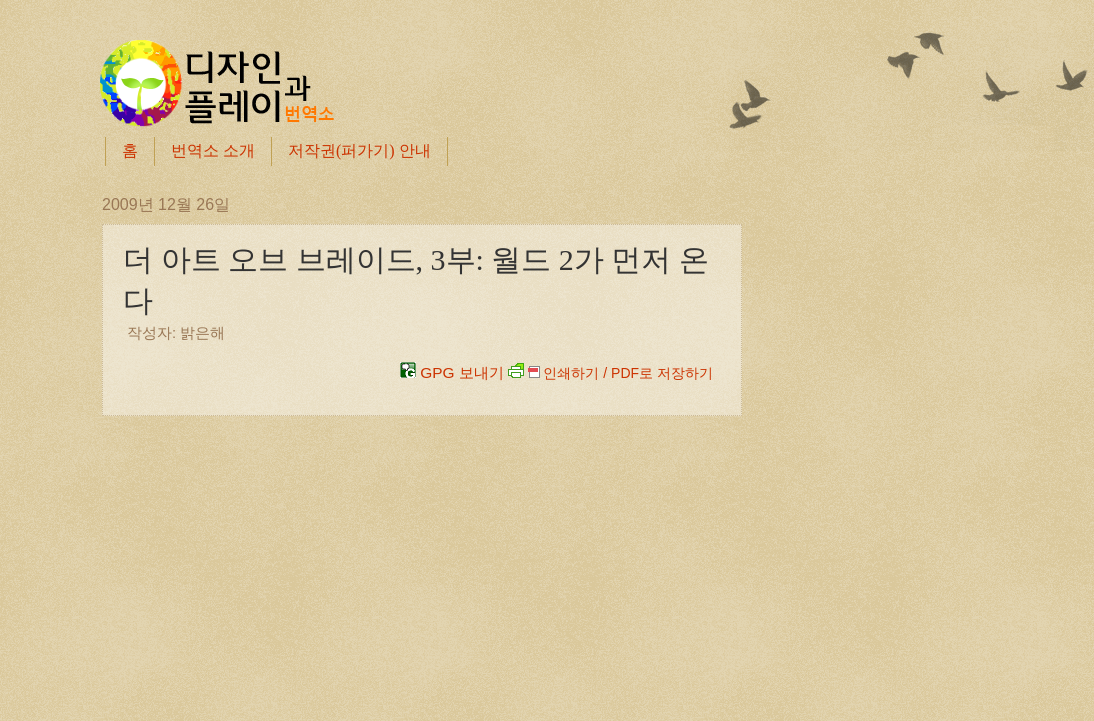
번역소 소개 (213, 150)
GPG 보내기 (452, 372)
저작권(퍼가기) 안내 (359, 150)
